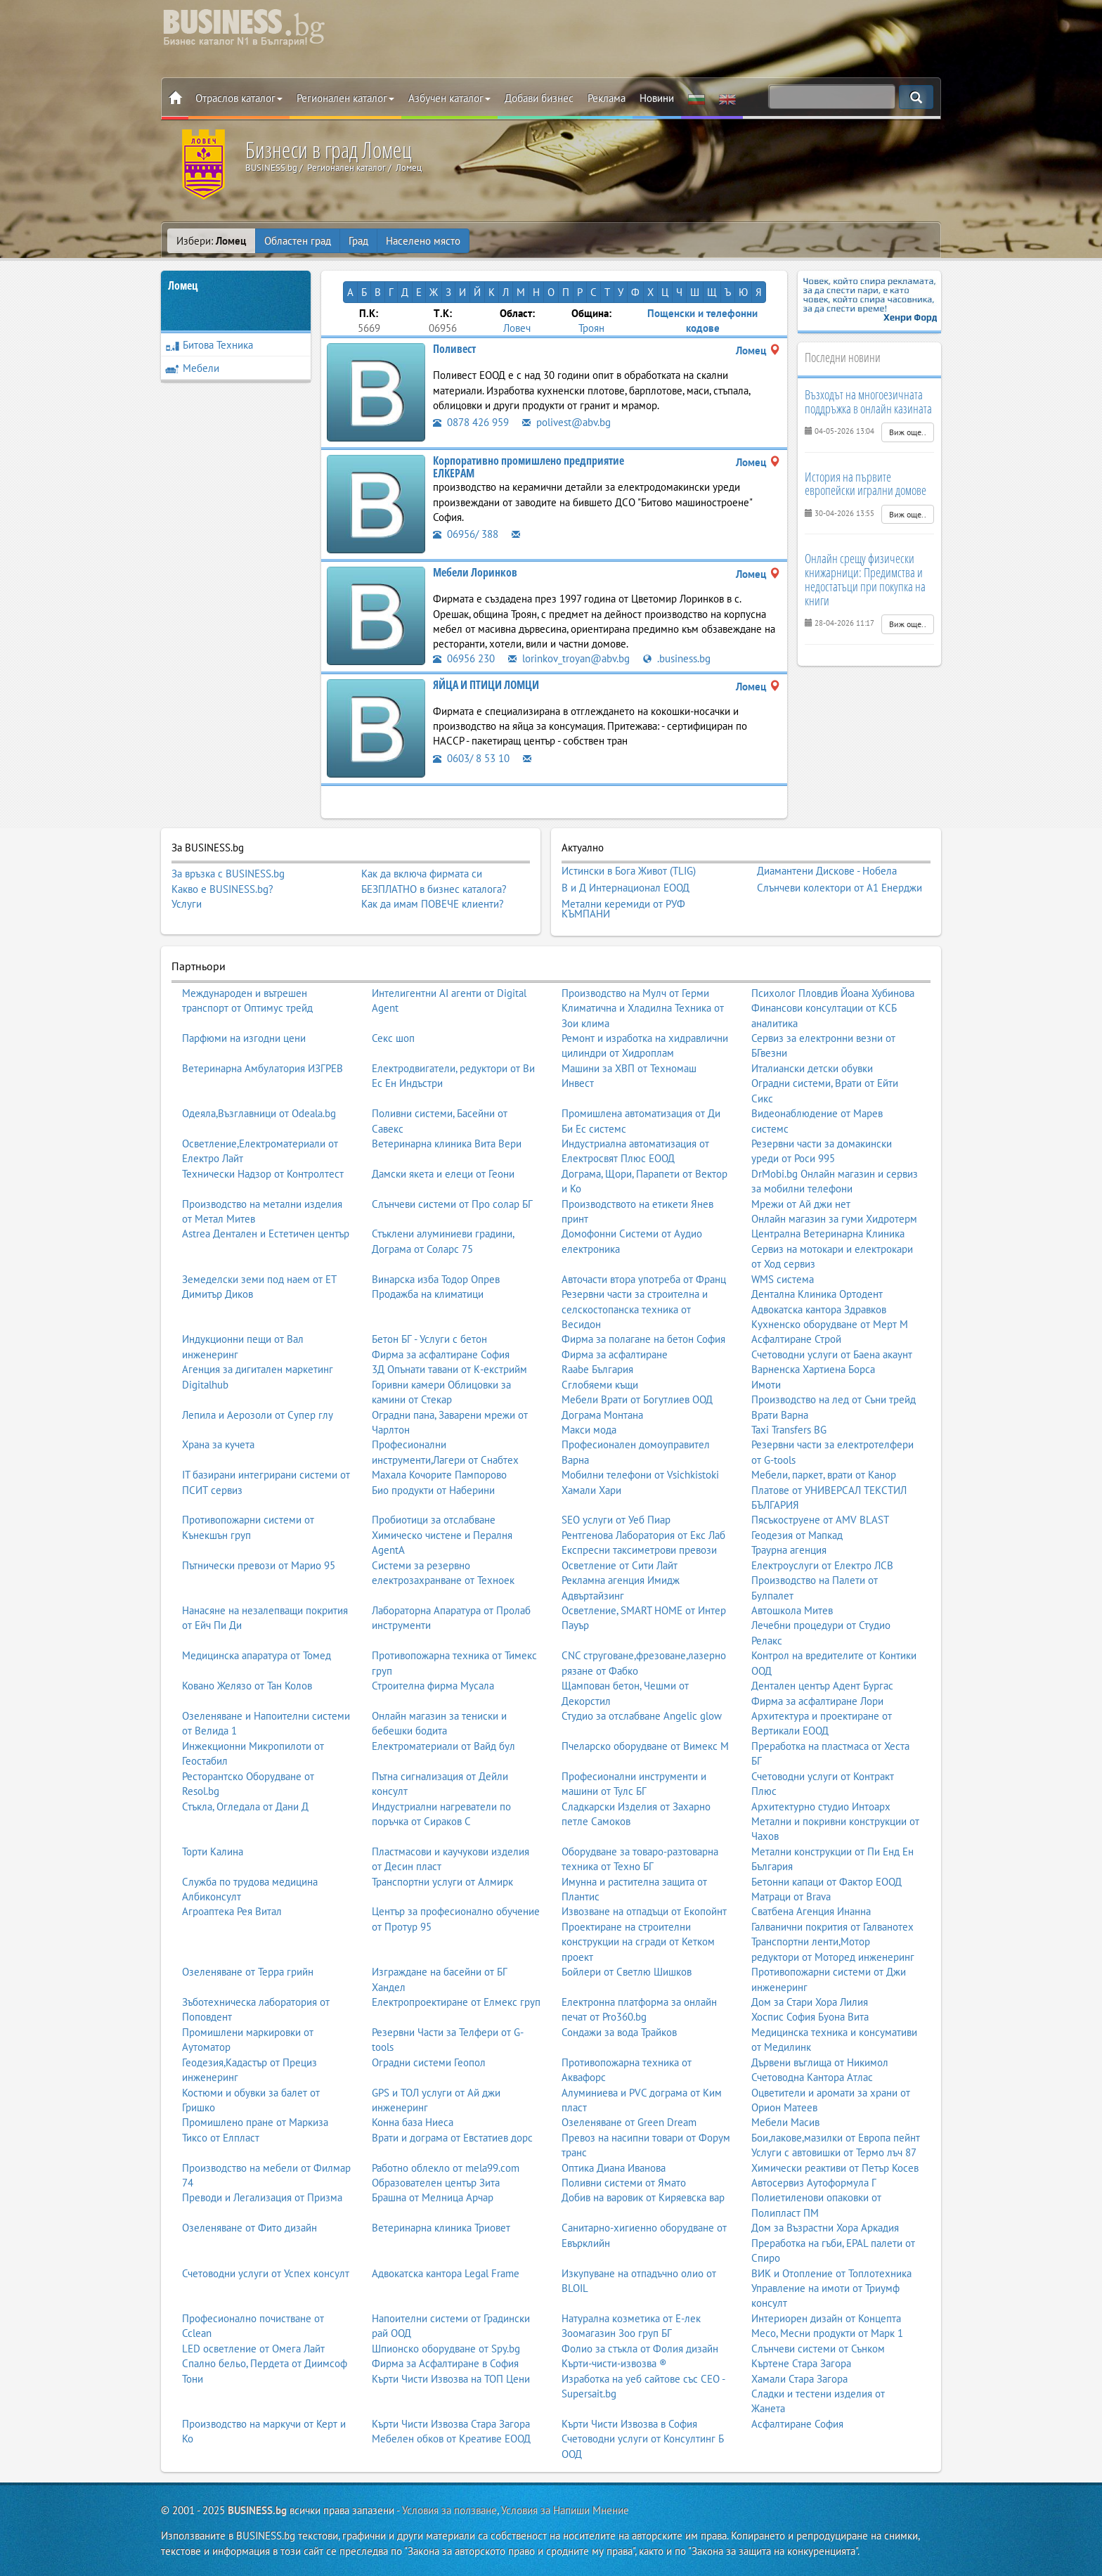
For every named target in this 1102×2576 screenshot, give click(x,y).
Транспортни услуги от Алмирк (442, 1881)
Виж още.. (907, 432)
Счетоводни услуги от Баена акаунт (831, 1354)
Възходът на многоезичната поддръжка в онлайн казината (868, 401)
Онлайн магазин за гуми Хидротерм (834, 1218)
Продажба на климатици (428, 1294)
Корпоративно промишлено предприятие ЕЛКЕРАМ (528, 467)
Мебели (192, 368)
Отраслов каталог (239, 98)
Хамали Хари (591, 1490)
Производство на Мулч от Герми (635, 993)
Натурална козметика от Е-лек (631, 2318)
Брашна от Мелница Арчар (432, 2197)
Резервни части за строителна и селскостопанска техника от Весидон (635, 1309)
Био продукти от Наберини (433, 1490)
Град (358, 240)
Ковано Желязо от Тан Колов (247, 1685)
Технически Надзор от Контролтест (263, 1173)
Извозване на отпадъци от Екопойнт (644, 1911)
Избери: (211, 240)
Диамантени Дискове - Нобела (827, 871)
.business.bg (677, 658)
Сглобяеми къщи (600, 1384)
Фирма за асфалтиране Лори (817, 1701)
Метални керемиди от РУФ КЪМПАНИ (623, 908)
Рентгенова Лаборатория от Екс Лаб (643, 1535)
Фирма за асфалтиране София (441, 1354)
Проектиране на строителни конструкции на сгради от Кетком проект (638, 1942)
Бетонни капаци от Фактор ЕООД (826, 1881)
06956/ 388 (465, 534)
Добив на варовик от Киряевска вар (643, 2197)
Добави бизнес (539, 98)
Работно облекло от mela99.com (445, 2168)
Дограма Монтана (602, 1415)
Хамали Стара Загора (799, 2378)
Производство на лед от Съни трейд (833, 1399)
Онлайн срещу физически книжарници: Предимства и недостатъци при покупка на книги (865, 579)
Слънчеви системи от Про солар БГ (452, 1204)
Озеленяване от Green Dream (629, 2122)
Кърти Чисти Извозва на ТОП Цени (451, 2378)
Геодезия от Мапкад (797, 1535)
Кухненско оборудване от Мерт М (829, 1324)
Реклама (606, 98)
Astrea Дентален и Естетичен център (265, 1233)
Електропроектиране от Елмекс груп (456, 2002)
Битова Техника (209, 345)
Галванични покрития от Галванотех (832, 1926)
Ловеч (517, 328)
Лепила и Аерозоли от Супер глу (257, 1415)
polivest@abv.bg (566, 422)
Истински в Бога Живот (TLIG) (629, 871)
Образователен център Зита (436, 2182)
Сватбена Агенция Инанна (811, 1911)
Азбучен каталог (449, 98)
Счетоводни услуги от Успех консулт (265, 2273)
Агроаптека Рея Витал (232, 1911)
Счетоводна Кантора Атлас (812, 2077)
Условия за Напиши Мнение (565, 2510)
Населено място (423, 240)
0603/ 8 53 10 (471, 758)
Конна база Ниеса (412, 2122)
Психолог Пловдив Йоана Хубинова (832, 993)
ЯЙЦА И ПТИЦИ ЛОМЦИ (486, 685)
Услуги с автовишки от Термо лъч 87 (833, 2152)
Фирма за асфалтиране (615, 1354)
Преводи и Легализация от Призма (262, 2197)
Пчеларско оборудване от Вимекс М (645, 1746)
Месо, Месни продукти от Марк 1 (827, 2333)
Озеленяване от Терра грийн (247, 1971)
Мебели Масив (785, 2122)
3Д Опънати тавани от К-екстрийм (449, 1369)
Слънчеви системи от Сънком (818, 2348)
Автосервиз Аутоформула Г (813, 2182)
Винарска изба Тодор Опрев (436, 1279)
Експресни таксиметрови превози (639, 1550)
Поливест (454, 348)
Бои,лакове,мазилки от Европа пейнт (835, 2137)
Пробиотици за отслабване (433, 1519)
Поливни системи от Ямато (624, 2182)
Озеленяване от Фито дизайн (249, 2227)
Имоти (766, 1384)
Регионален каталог (345, 98)
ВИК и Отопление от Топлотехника (831, 2273)
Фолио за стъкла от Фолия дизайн (640, 2348)
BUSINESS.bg (257, 2510)
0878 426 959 (471, 422)
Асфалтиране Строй (796, 1339)
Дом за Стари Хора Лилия (809, 2002)
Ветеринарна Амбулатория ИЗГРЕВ (262, 1068)
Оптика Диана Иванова (614, 2168)
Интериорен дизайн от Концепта (826, 2318)
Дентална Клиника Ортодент (817, 1294)
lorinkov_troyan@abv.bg (569, 658)
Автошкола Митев (792, 1610)
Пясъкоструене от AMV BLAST (820, 1519)
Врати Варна (779, 1415)
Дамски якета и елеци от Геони (443, 1173)
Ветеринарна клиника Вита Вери (446, 1143)
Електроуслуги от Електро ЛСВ (822, 1565)
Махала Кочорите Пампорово (439, 1474)
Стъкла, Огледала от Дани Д (245, 1806)
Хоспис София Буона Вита (810, 2016)
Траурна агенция (788, 1550)
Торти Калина (212, 1851)
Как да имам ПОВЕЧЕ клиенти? (432, 903)
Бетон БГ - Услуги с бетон (429, 1339)
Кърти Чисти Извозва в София (629, 2423)
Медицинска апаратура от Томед (256, 1655)
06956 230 (464, 658)
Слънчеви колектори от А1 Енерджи (839, 888)
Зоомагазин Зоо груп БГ (617, 2333)
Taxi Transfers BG (788, 1429)
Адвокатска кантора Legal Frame (445, 2273)
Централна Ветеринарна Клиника (828, 1233)
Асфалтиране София (797, 2423)
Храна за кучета (218, 1444)
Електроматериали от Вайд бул (443, 1746)
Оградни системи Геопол (429, 2062)
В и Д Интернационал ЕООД (625, 888)
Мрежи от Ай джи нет (800, 1204)
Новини (657, 98)
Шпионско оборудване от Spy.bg (446, 2348)
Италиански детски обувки (812, 1068)
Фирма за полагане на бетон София (643, 1339)
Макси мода (589, 1429)
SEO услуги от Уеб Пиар (616, 1519)
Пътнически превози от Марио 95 (258, 1565)
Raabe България (597, 1369)
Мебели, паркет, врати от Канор (823, 1474)
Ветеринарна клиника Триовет (441, 2227)
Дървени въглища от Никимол (819, 2062)
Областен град (297, 240)
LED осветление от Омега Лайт (253, 2348)
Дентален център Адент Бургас (822, 1685)
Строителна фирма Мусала (433, 1685)
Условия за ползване (449, 2510)
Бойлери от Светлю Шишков (627, 1971)
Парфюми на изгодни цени (244, 1038)
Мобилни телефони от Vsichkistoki (640, 1474)
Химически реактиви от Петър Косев (835, 2168)
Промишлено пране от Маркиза (255, 2122)
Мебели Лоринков (475, 572)
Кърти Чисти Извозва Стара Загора (451, 2423)
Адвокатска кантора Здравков (818, 1309)
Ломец (183, 285)
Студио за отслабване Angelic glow (642, 1715)
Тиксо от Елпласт (220, 2137)
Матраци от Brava (791, 1896)
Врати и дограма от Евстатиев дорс (452, 2137)
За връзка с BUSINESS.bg (228, 873)
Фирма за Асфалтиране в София (445, 2363)
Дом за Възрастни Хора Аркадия (825, 2227)
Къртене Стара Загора (801, 2363)
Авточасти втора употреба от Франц (644, 1279)
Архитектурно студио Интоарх (820, 1806)
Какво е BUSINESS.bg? (222, 889)
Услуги (186, 903)
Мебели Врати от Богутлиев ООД (637, 1399)
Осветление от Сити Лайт (620, 1565)
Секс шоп (393, 1038)
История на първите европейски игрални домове (865, 483)
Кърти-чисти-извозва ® (614, 2363)
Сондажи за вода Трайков (619, 2032)
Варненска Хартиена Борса (813, 1369)
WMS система (782, 1279)
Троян (591, 328)
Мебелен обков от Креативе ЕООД (451, 2438)
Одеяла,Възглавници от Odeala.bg (259, 1113)
